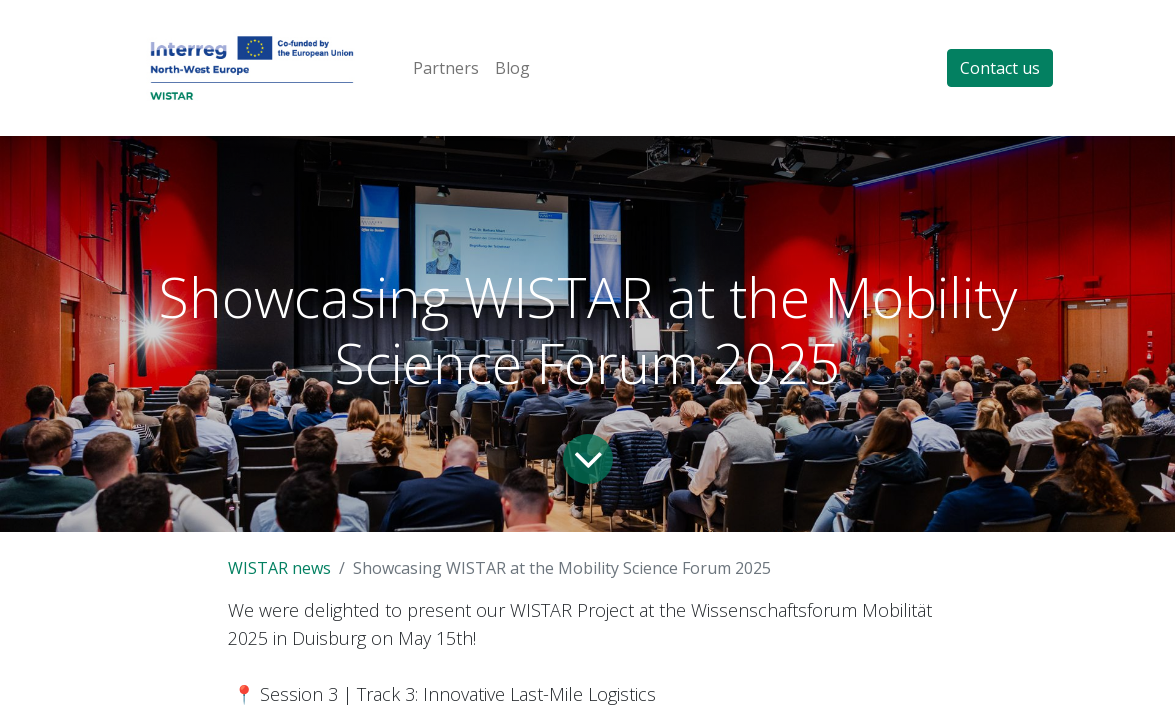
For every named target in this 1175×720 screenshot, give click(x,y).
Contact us (1000, 68)
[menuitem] (446, 68)
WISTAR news (279, 568)
